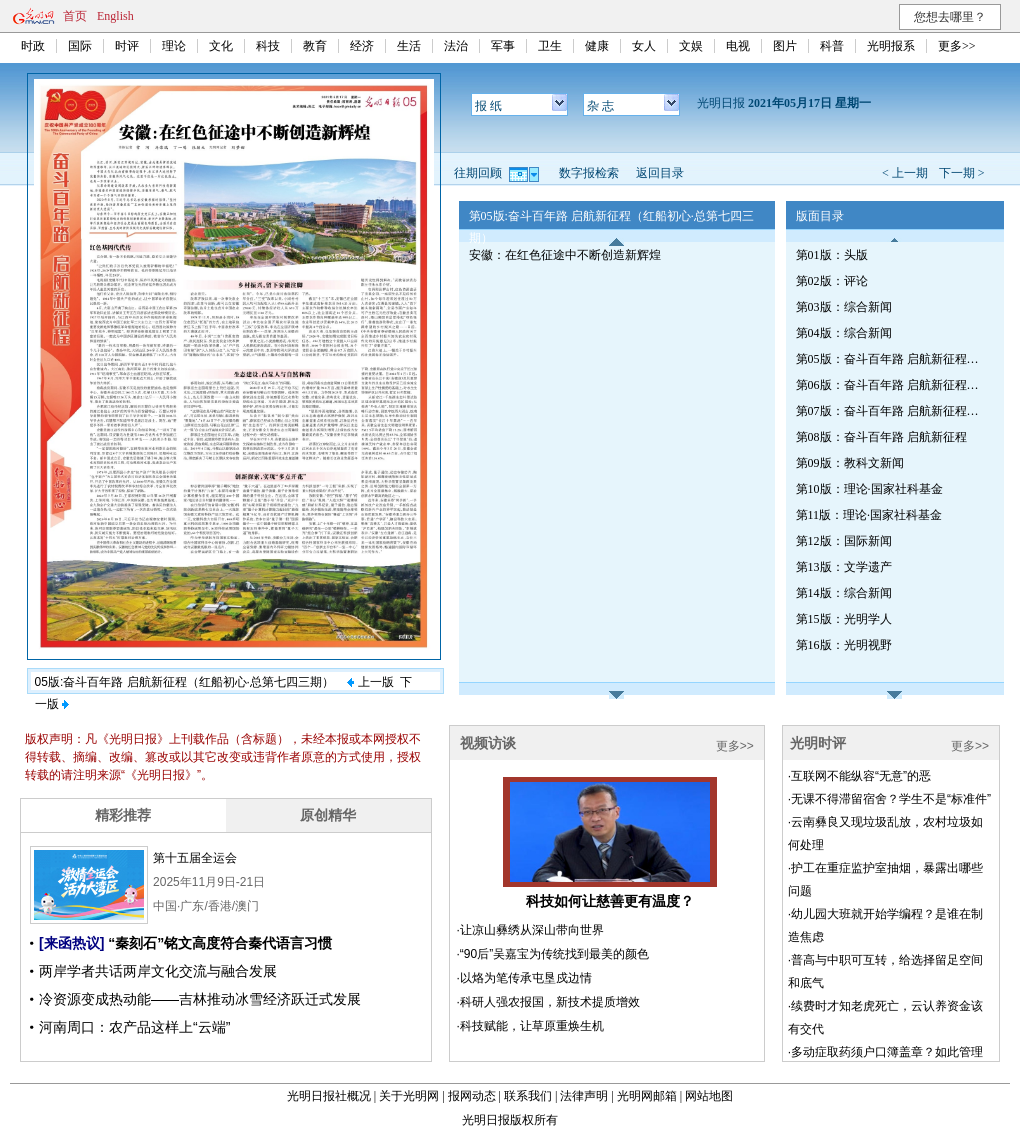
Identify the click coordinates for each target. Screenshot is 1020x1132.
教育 (315, 46)
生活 (409, 46)
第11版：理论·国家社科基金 (869, 515)
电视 (738, 46)
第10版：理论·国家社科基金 (869, 489)
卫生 (550, 46)
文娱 (691, 46)
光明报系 (891, 46)
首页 (75, 16)
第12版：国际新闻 (844, 541)
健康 (597, 46)
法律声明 (584, 1096)
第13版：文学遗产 (844, 567)
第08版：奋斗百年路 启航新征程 (881, 437)
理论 (174, 46)
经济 (362, 46)
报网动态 (472, 1096)
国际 (80, 46)
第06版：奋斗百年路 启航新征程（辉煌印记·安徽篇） (891, 385)
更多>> (957, 46)
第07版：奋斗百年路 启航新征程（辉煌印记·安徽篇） (891, 411)
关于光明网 (409, 1096)
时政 (33, 46)
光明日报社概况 (329, 1096)
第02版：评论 (832, 281)
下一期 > (962, 173)
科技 (268, 46)
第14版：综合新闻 (844, 593)
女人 (644, 46)
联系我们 (528, 1096)
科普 (832, 46)
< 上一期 (905, 173)
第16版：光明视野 (844, 645)
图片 (785, 46)
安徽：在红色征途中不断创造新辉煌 (565, 255)
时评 (127, 46)
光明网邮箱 (647, 1096)
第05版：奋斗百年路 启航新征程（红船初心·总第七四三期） (891, 359)
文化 (221, 46)
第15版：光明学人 (844, 619)
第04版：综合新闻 (844, 333)
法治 (456, 46)
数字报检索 (589, 173)
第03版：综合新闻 (844, 307)
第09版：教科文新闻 (850, 463)
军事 (503, 46)
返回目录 (660, 173)
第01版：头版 (832, 255)
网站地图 (709, 1096)
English (115, 16)
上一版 (370, 682)
